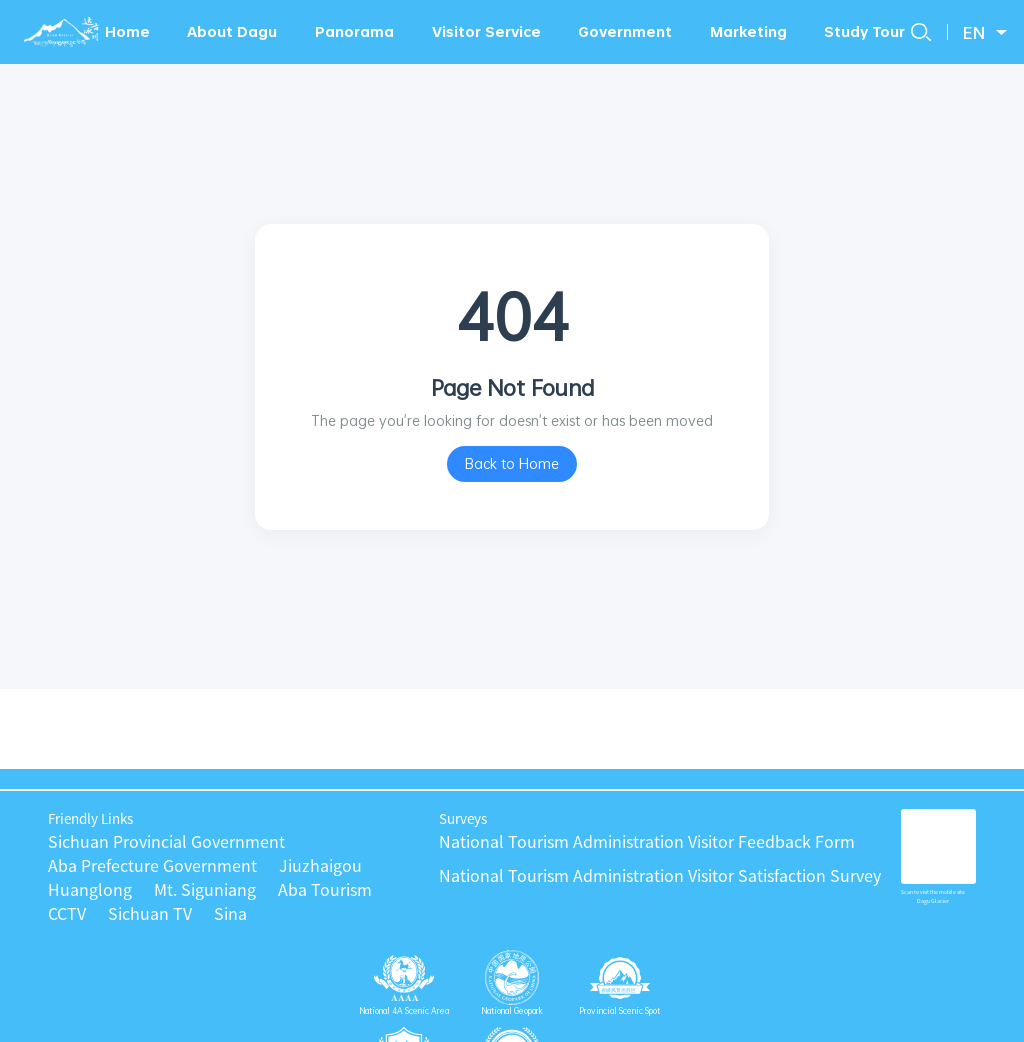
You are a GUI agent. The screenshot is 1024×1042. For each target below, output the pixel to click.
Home (127, 31)
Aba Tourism (325, 890)
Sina (230, 914)
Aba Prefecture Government (152, 866)
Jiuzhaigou (320, 866)
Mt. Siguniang (205, 890)
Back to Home (512, 463)
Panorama (354, 31)
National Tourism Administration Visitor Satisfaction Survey (660, 876)
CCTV (67, 914)
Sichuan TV (150, 914)
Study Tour (864, 31)
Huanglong (90, 890)
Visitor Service (486, 31)
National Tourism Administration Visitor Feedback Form (647, 842)
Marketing (748, 31)
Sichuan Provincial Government (166, 842)
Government (625, 31)
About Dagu (232, 31)
